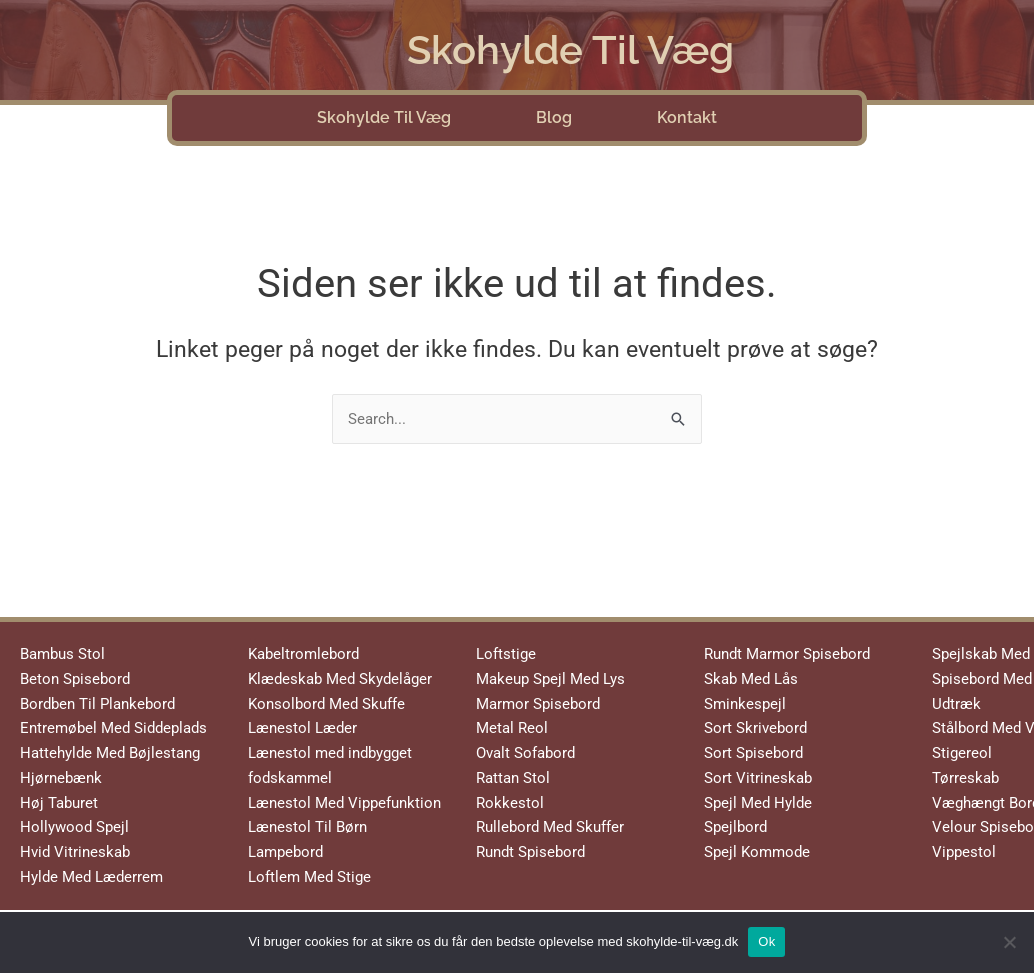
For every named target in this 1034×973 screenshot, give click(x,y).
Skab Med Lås (751, 679)
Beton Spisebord (75, 679)
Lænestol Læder (302, 728)
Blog (554, 117)
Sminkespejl (745, 704)
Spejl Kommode (757, 852)
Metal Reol (512, 728)
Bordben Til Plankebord (97, 704)
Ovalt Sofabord (525, 753)
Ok (766, 941)
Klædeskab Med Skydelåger (340, 679)
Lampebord (285, 852)
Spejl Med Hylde (758, 803)
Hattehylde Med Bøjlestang (110, 753)
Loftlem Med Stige (309, 877)
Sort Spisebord (753, 753)
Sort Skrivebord (755, 728)
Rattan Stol (513, 778)
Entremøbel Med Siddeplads (113, 728)
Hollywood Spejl (74, 827)
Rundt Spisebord (530, 852)
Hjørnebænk (61, 778)
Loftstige (506, 654)
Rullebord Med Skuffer (550, 827)
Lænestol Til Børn (307, 827)
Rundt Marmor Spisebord (787, 654)
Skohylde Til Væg (570, 49)
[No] (1009, 942)
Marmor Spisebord (538, 704)
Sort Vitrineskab (758, 778)
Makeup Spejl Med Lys (550, 679)
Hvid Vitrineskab (75, 852)
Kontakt (687, 117)
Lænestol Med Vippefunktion (344, 803)
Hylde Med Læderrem (91, 877)
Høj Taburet (59, 803)
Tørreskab (965, 778)
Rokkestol (510, 803)
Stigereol (962, 753)
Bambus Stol (62, 654)
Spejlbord (735, 827)
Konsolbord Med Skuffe (326, 704)
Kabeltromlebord (303, 654)
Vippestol (964, 852)
